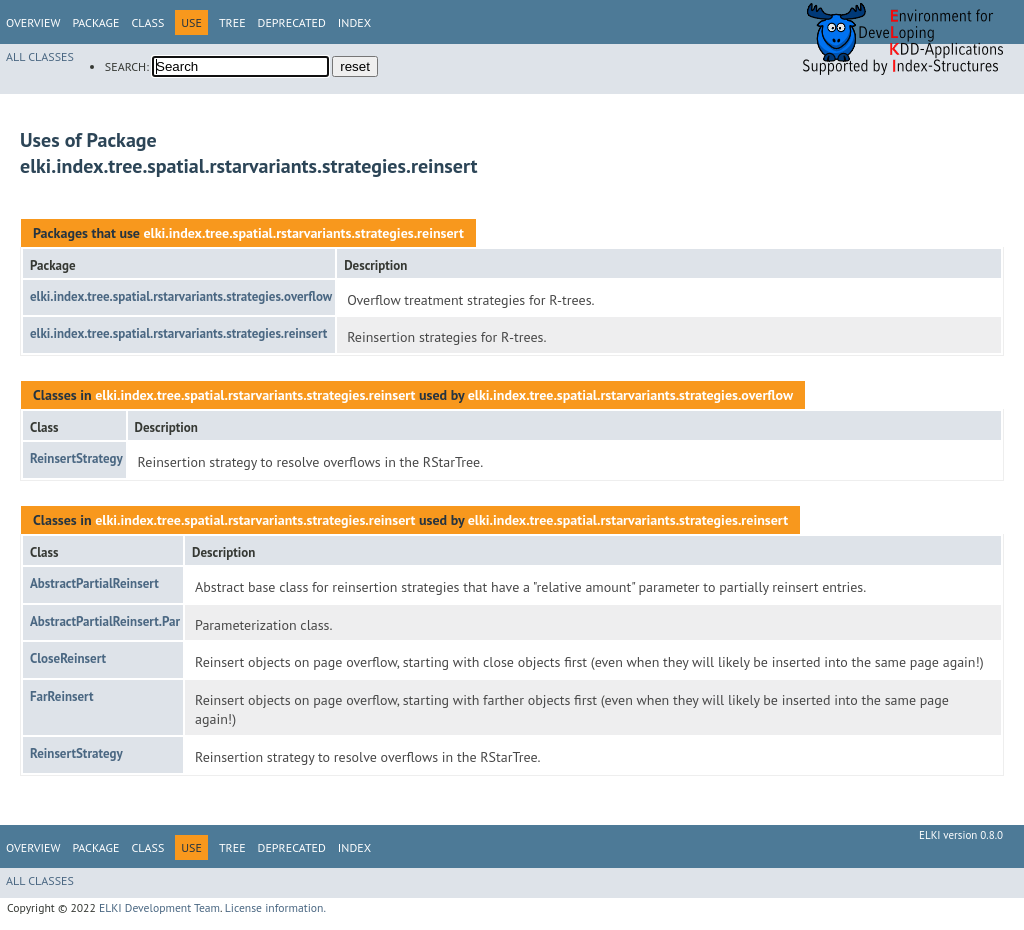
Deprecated (292, 22)
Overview (33, 22)
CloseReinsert (68, 658)
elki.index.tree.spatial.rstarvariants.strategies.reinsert (303, 233)
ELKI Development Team (159, 907)
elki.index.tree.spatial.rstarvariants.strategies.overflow (181, 296)
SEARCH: (127, 66)
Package (95, 22)
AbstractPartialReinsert (94, 583)
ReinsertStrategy (76, 458)
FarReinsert (62, 696)
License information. (275, 907)
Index (354, 22)
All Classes (40, 56)
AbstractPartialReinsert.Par (105, 621)
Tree (232, 22)
